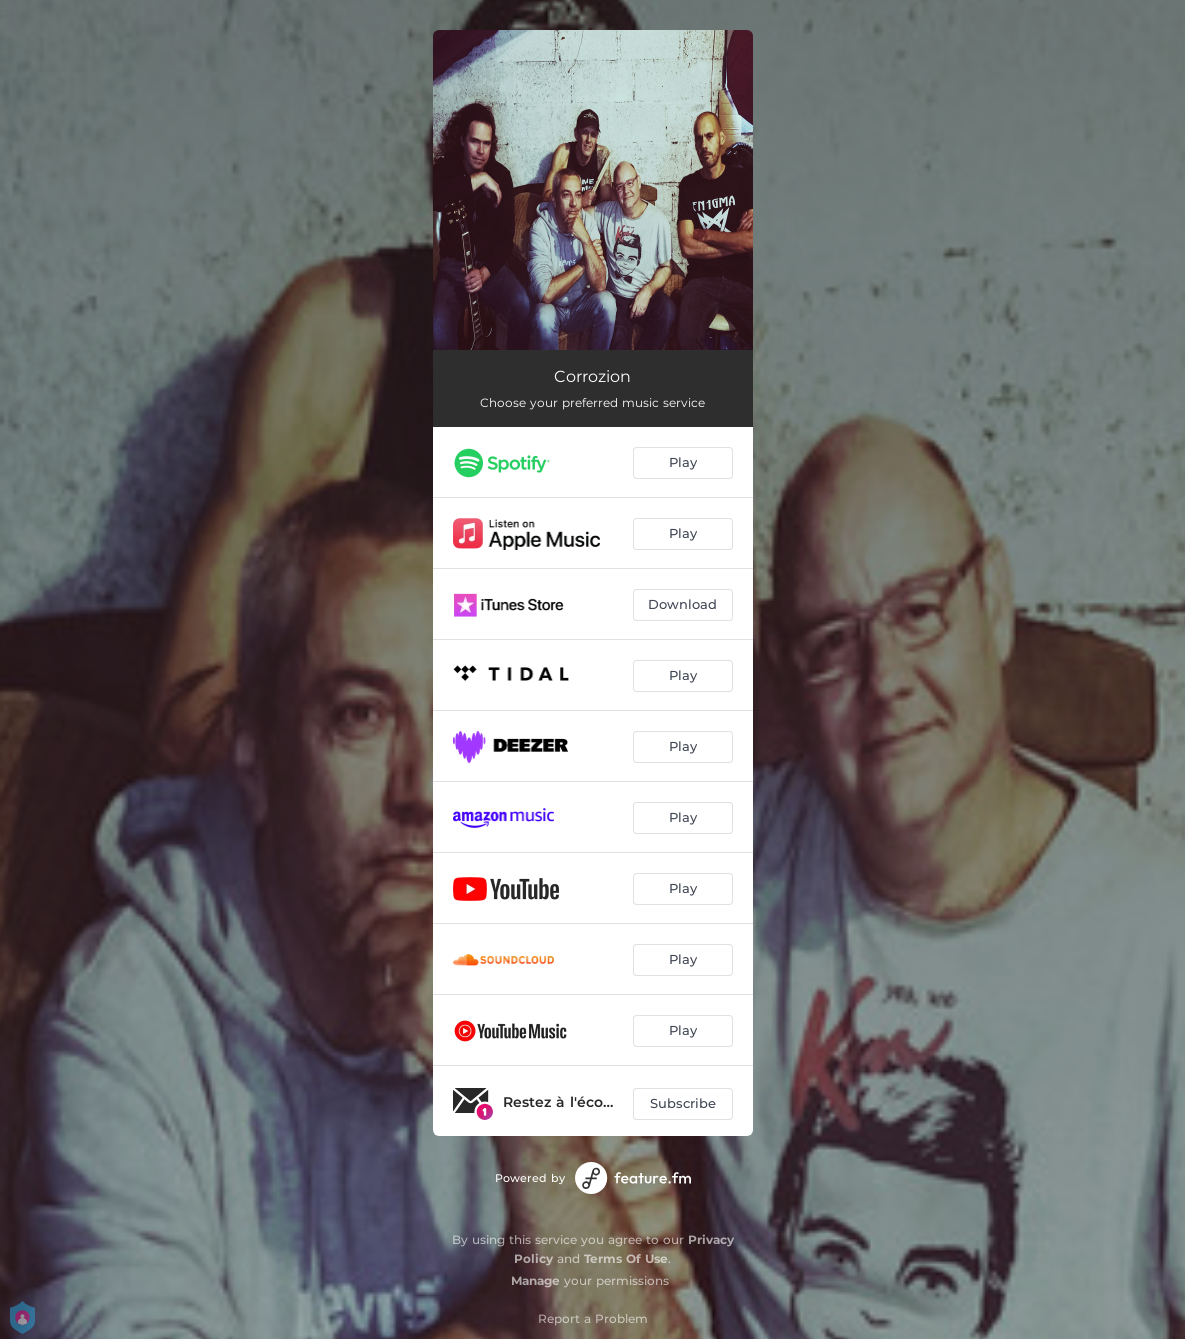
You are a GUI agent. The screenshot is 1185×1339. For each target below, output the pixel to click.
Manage (535, 1280)
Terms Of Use (626, 1258)
